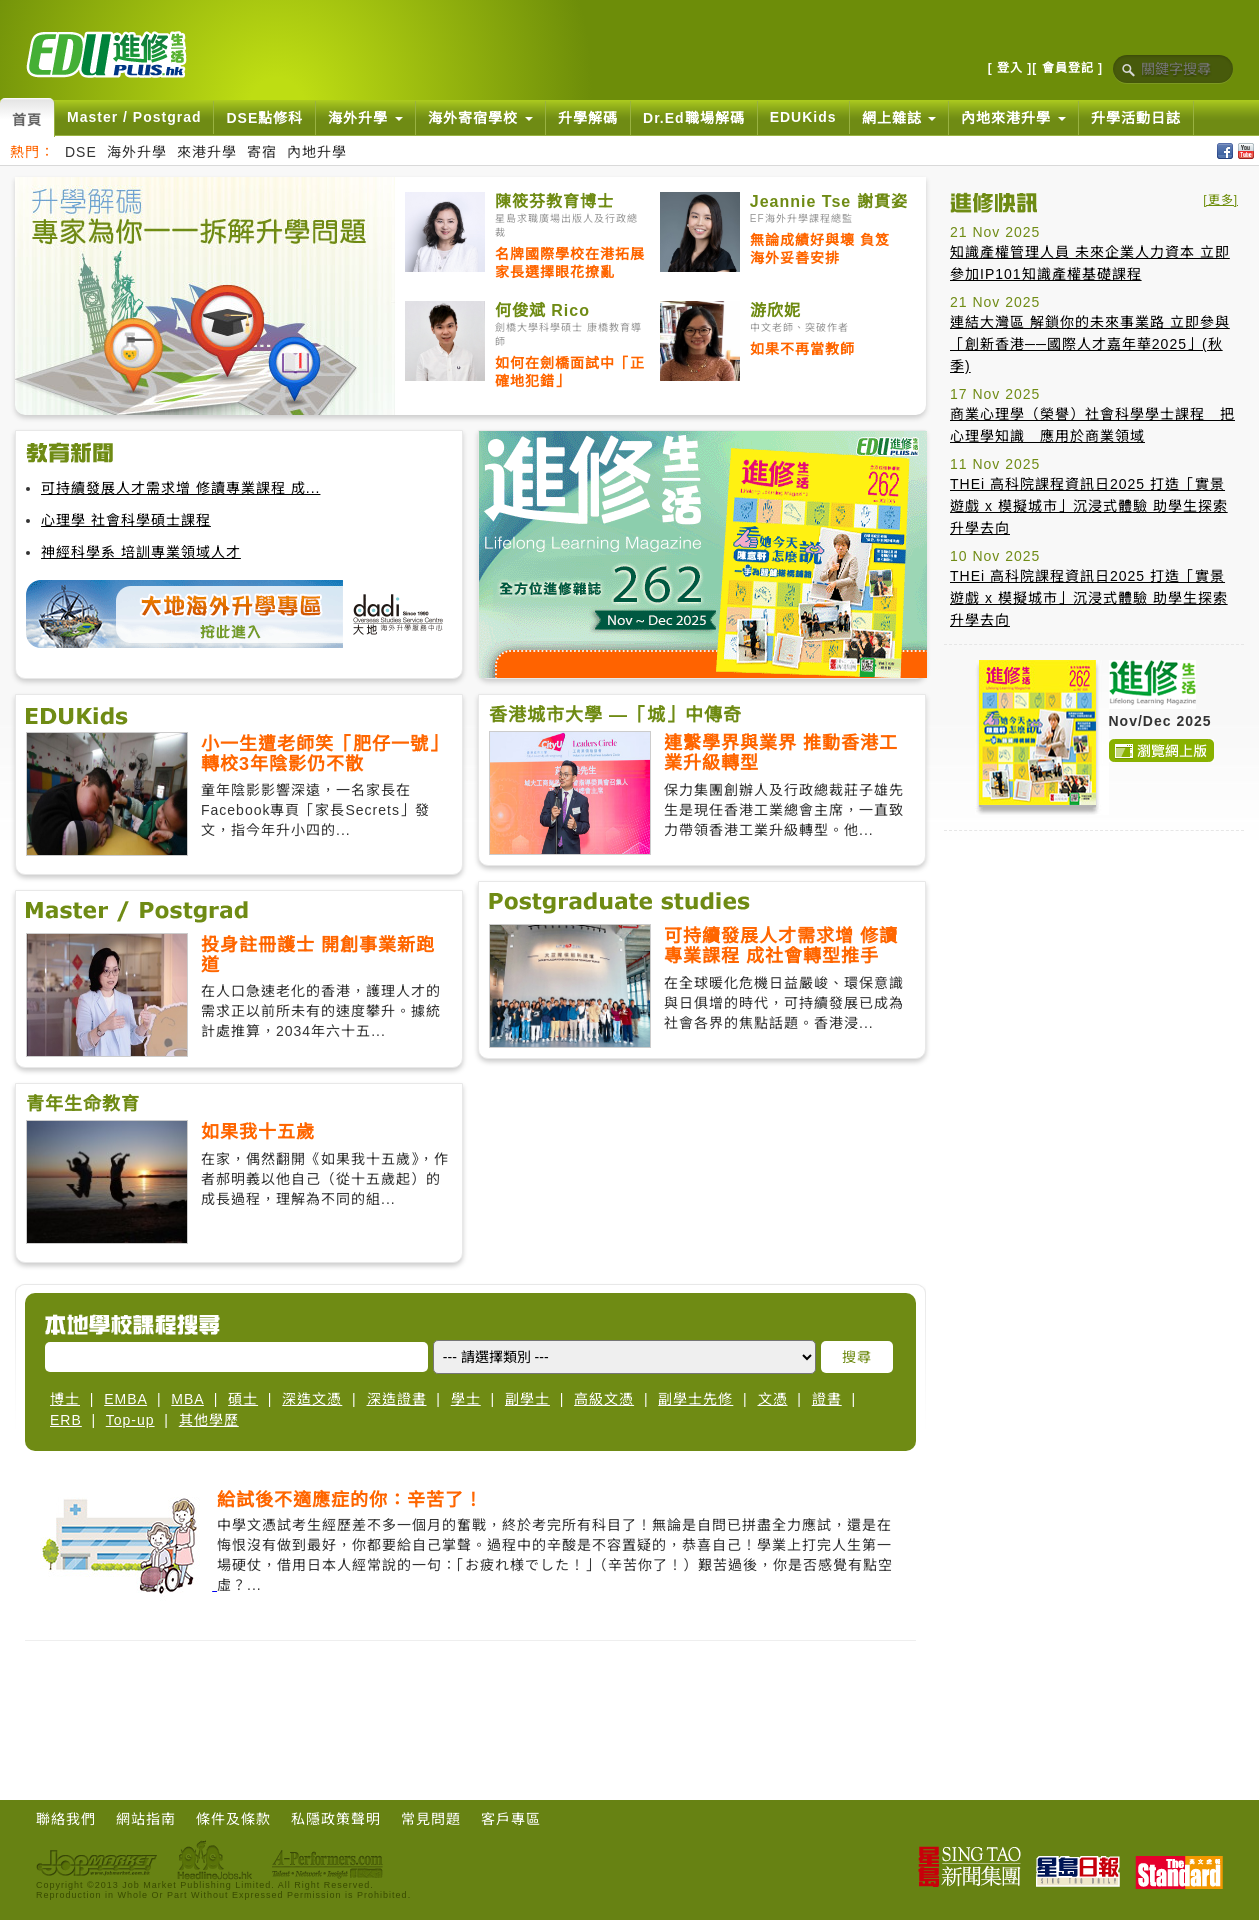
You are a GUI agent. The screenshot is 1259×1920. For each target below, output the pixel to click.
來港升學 (207, 152)
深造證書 (397, 1399)
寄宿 (262, 152)
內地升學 (317, 152)
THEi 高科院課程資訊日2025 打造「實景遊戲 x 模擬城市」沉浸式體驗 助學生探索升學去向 (1089, 506)
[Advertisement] (1094, 971)
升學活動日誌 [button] (1136, 118)
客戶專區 (511, 1819)
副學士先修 (695, 1399)
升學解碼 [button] (588, 118)
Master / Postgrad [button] (134, 117)
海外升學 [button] (365, 118)
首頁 (27, 120)
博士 (65, 1399)
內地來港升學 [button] (1013, 118)
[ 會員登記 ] (1067, 68)
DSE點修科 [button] (264, 118)
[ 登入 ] (1010, 68)
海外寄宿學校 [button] (480, 118)
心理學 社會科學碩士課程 (126, 520)
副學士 (527, 1399)
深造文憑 (312, 1399)
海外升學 (137, 152)
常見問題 (431, 1819)
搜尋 (857, 1357)
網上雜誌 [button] (899, 118)
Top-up (130, 1420)
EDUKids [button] (803, 117)
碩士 (243, 1399)
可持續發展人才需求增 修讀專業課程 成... (180, 488)
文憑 (773, 1399)
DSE (81, 152)
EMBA (125, 1399)
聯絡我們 (66, 1819)
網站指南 (146, 1819)
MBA (187, 1399)
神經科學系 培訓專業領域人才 (141, 552)
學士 (466, 1399)
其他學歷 (209, 1420)
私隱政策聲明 (336, 1819)
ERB (66, 1420)
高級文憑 (604, 1399)
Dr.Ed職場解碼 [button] (694, 118)
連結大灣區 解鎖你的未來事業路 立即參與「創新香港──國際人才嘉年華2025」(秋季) (1090, 344)
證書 (827, 1399)
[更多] (1220, 200)
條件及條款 (233, 1819)
